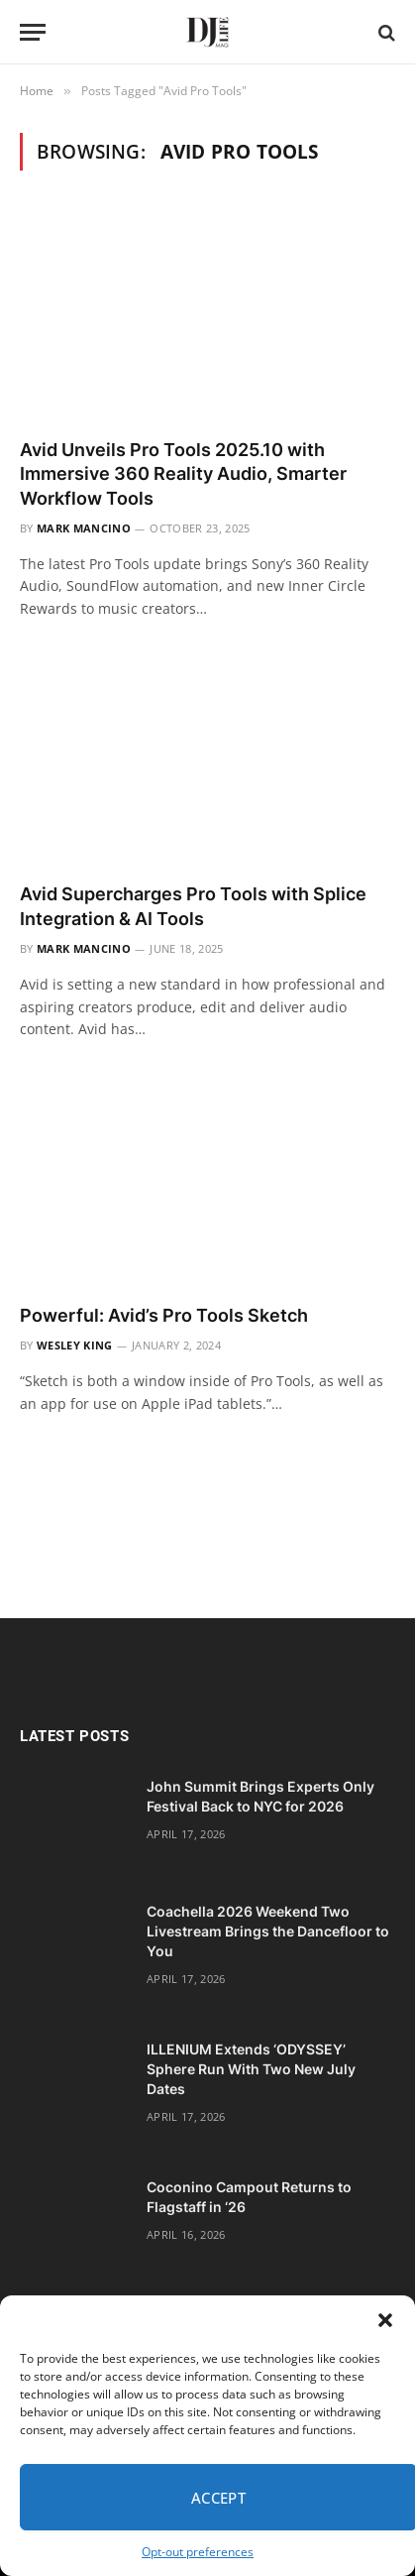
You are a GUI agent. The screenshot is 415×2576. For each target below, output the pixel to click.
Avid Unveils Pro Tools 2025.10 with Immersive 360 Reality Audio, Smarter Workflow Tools (183, 474)
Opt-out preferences (198, 2551)
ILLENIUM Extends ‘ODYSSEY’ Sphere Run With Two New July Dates (251, 2069)
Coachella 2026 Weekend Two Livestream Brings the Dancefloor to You (268, 1931)
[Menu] (33, 32)
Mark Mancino (84, 528)
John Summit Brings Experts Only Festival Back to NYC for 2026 (260, 1796)
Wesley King (75, 1345)
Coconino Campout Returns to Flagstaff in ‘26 (249, 2196)
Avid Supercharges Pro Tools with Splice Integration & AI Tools (193, 905)
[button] (385, 2320)
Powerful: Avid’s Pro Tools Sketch (164, 1315)
